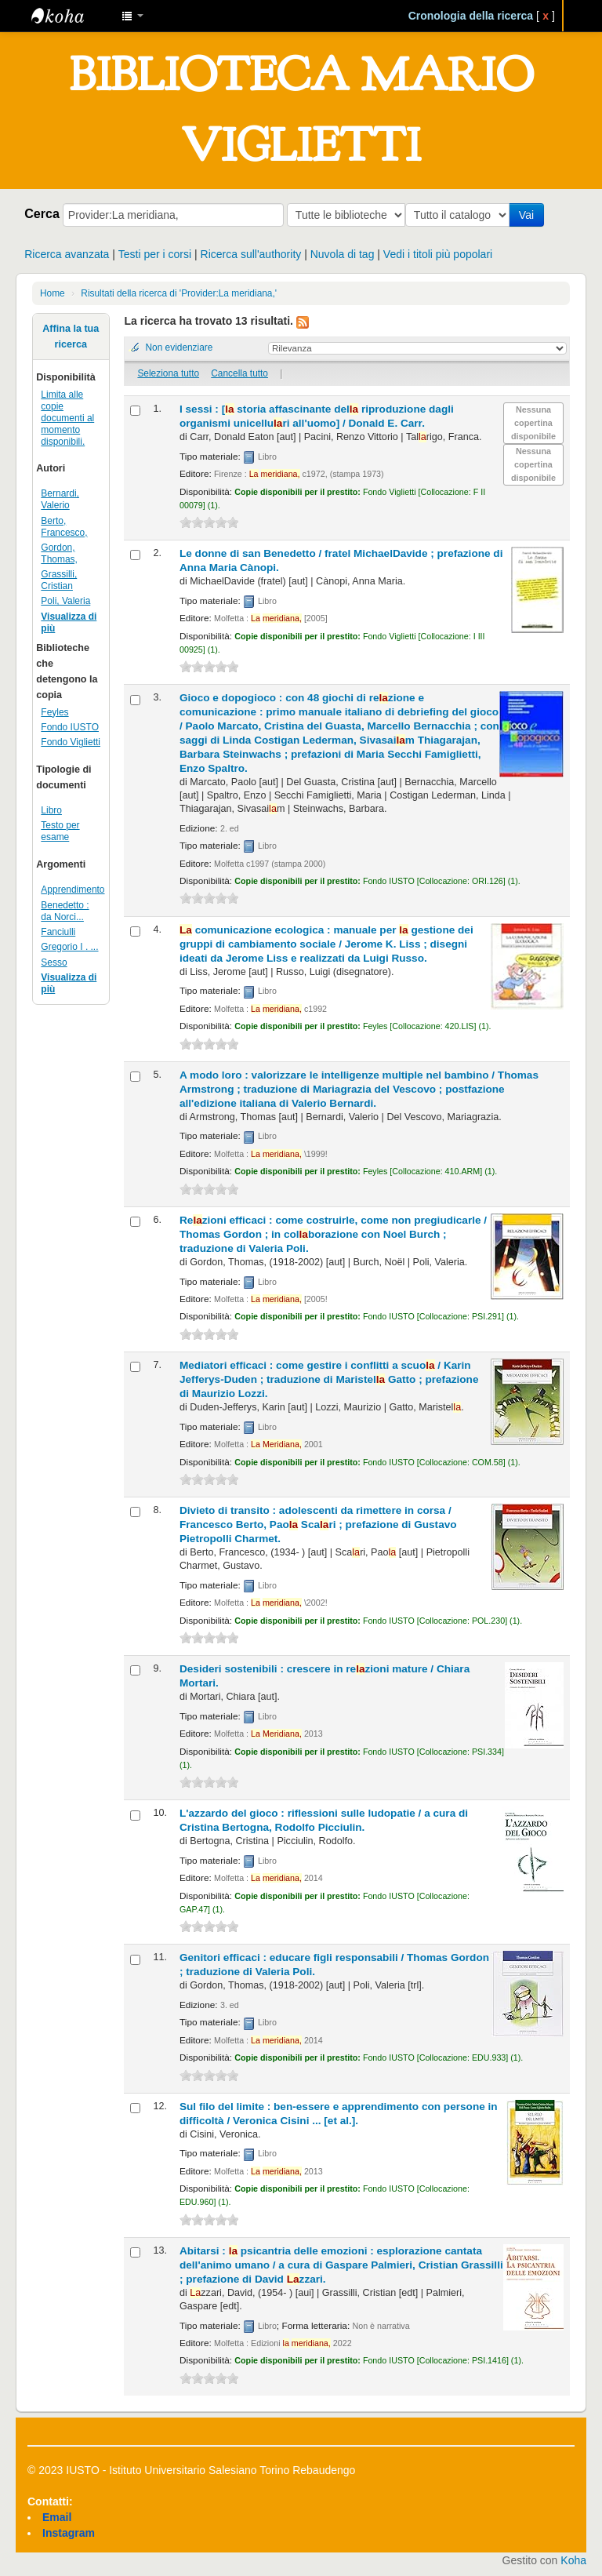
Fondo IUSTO (70, 727)
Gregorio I (69, 946)
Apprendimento (72, 889)
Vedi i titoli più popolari (437, 254)
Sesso (54, 962)
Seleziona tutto (168, 373)
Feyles (54, 712)
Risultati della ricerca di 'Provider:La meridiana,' (179, 293)
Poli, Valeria (65, 600)
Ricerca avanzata (66, 254)
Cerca (42, 213)
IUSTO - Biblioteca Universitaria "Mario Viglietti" (70, 15)
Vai (529, 215)
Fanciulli (58, 931)
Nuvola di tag (342, 254)
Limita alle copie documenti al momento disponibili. (67, 418)
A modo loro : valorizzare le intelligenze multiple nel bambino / (359, 1089)
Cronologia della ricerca (471, 15)
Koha (573, 2560)
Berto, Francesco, (64, 526)
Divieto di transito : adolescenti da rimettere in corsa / (318, 1524)
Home (52, 293)
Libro (51, 810)
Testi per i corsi (154, 254)
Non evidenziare (178, 347)
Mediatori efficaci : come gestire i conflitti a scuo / (329, 1379)
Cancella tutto (239, 373)
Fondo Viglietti (70, 742)
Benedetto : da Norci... (65, 911)
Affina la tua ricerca (70, 336)
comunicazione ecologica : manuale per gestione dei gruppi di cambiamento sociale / (326, 944)
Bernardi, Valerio (60, 499)
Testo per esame (60, 831)
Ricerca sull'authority (251, 254)
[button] (132, 15)
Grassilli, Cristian (59, 580)
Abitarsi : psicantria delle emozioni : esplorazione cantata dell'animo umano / (341, 2265)
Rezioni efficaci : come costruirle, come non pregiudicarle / (333, 1234)
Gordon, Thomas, (59, 553)
